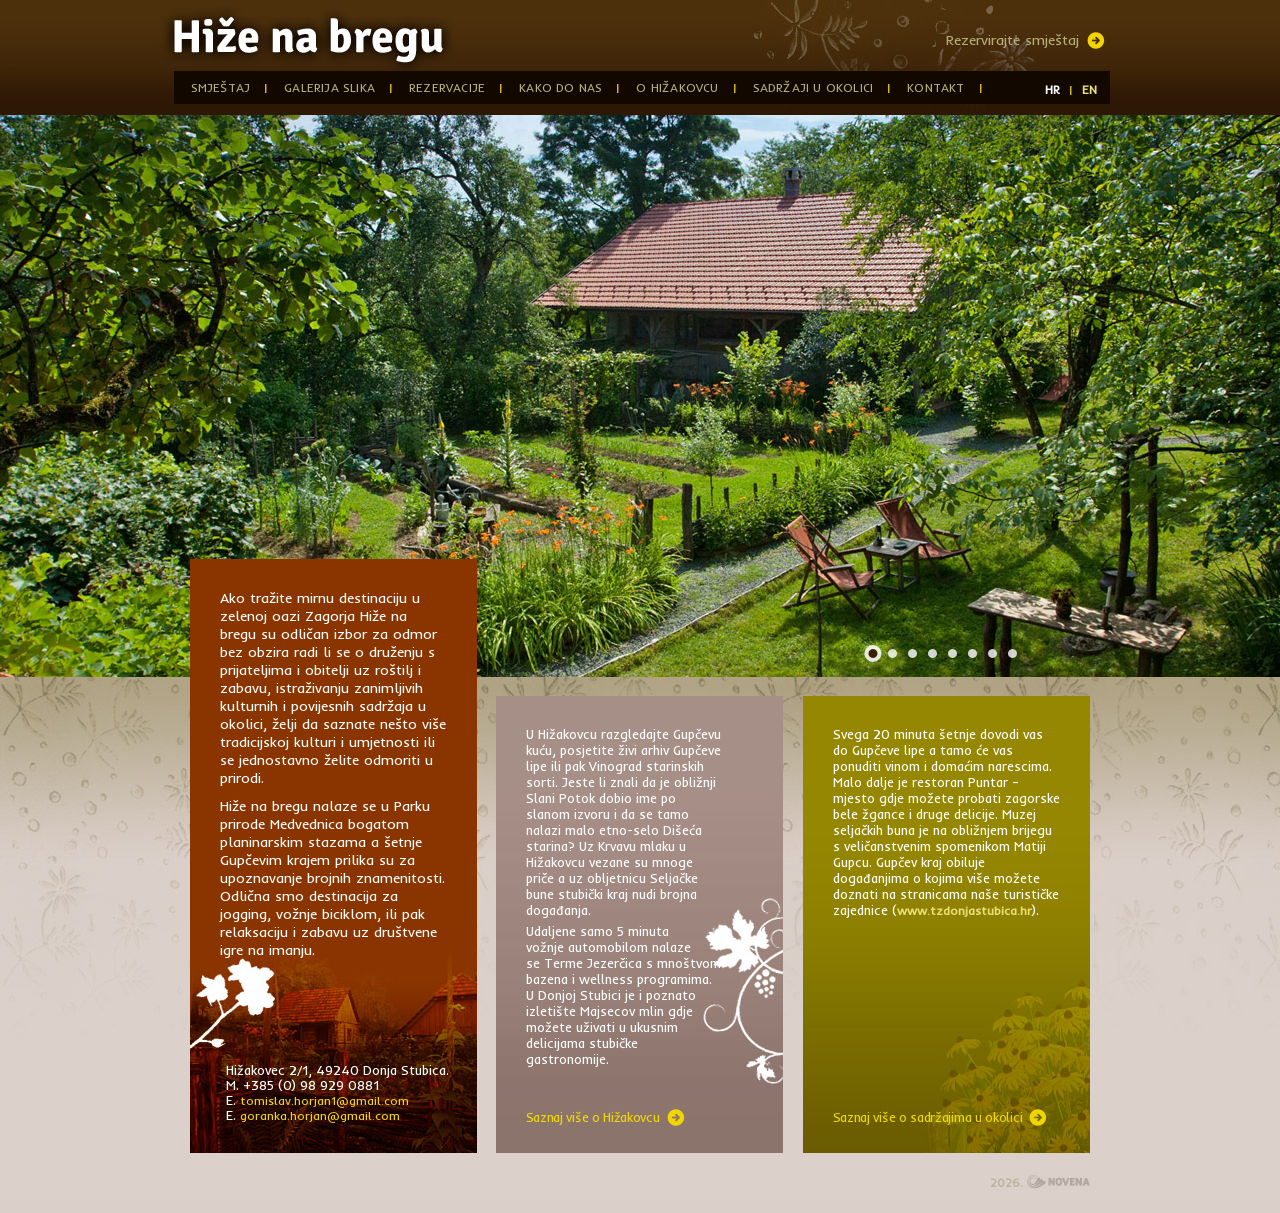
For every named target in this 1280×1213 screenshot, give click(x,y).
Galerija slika (329, 87)
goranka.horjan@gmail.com (320, 1115)
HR (1052, 89)
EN (1089, 89)
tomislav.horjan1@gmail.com (324, 1100)
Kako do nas (560, 87)
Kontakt (935, 87)
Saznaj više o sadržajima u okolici (928, 1117)
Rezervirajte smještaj (1012, 40)
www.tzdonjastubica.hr (964, 910)
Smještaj (221, 87)
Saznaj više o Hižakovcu (593, 1117)
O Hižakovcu (677, 87)
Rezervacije (447, 87)
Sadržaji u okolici (813, 87)
